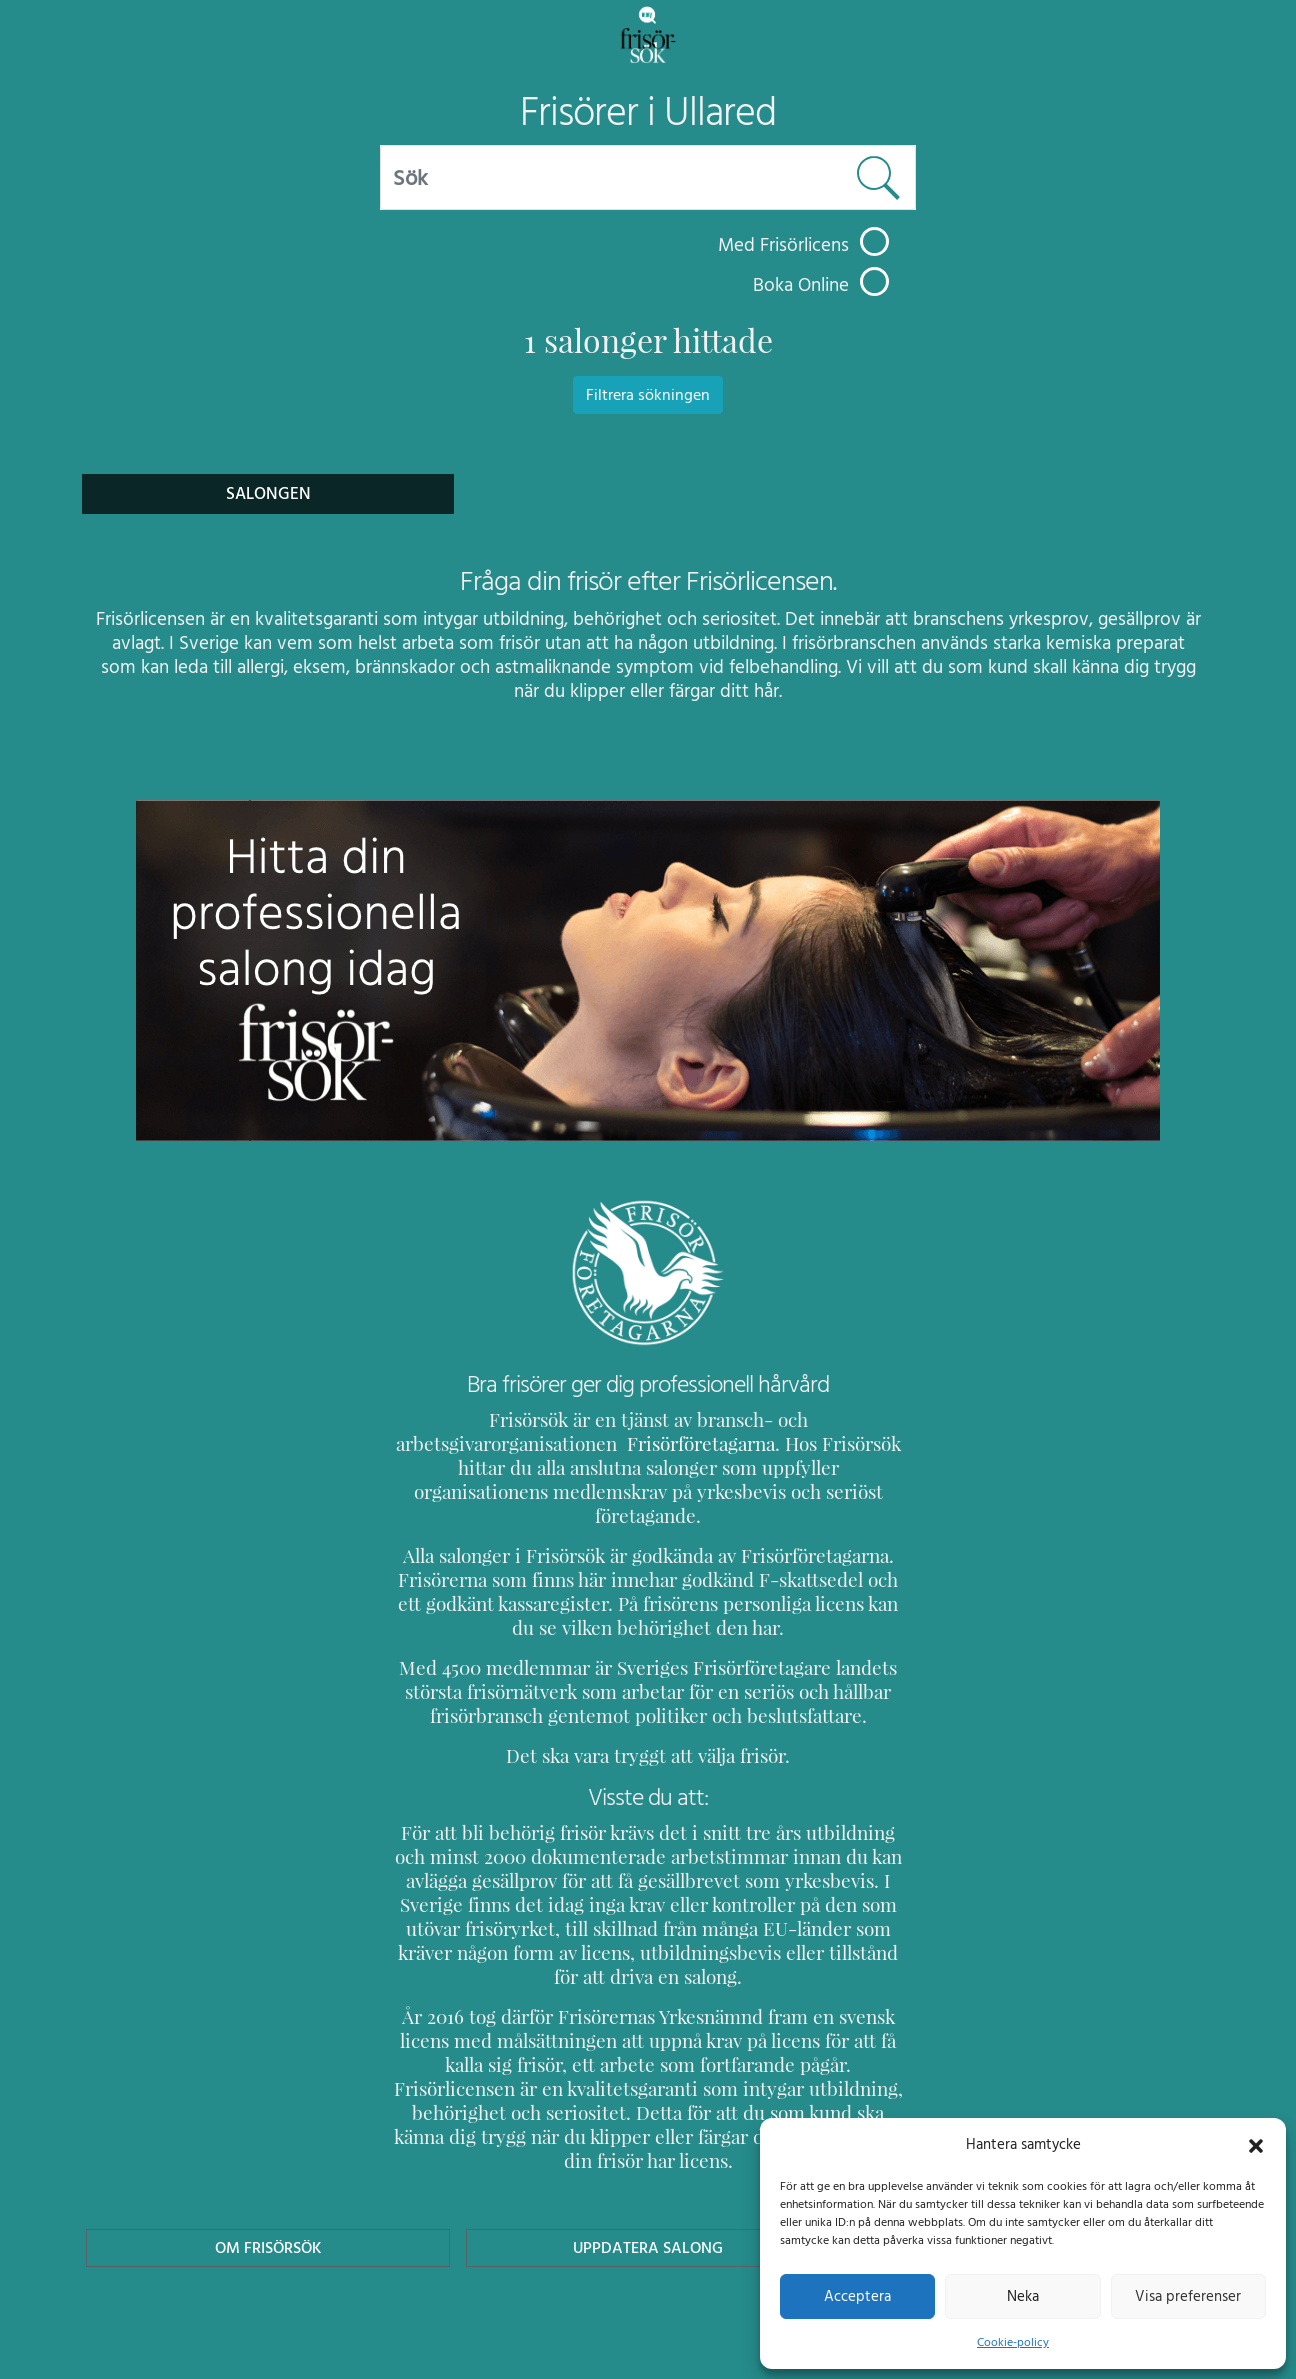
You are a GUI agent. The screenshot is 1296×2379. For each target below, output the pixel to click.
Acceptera (857, 2296)
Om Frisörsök (268, 2175)
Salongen (268, 493)
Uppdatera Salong (648, 2175)
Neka (1022, 2296)
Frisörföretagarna (468, 1443)
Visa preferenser (1188, 2296)
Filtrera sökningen (648, 395)
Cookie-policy (1013, 2342)
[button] (1256, 2144)
